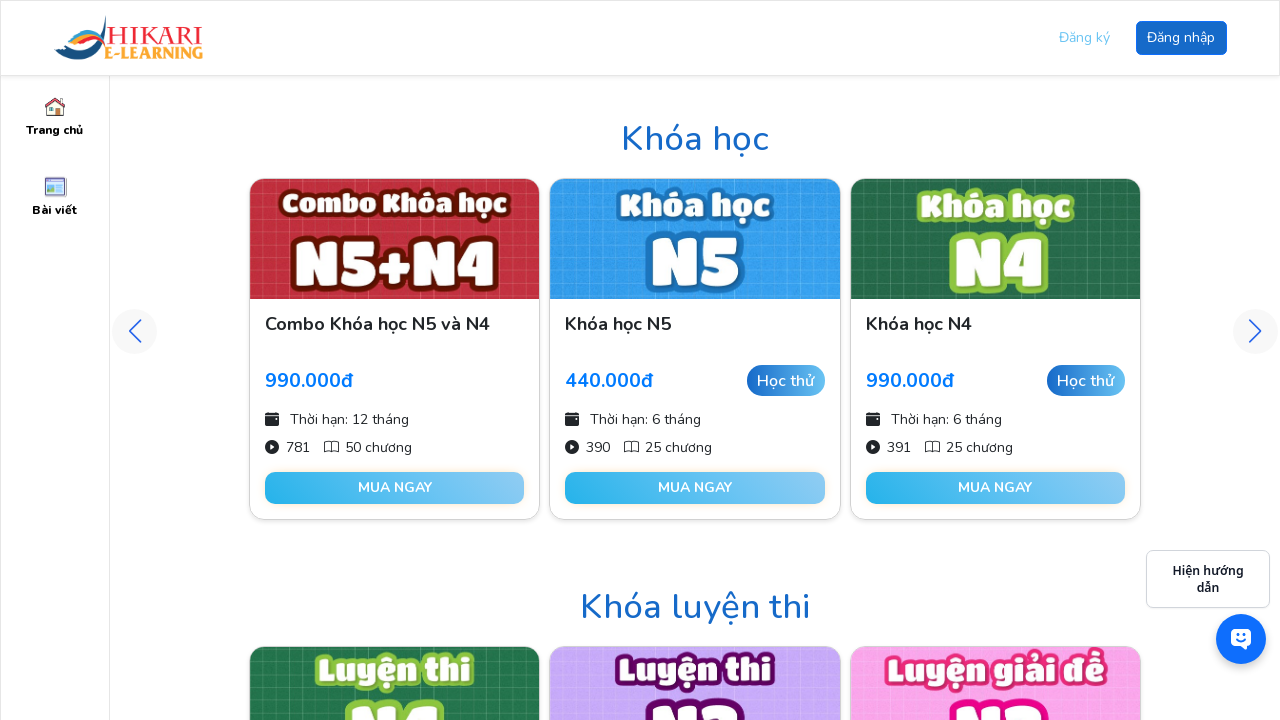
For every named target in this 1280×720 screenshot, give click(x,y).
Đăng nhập (1181, 37)
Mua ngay (395, 487)
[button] (1255, 331)
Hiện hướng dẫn (1207, 579)
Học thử (785, 381)
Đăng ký (1084, 37)
